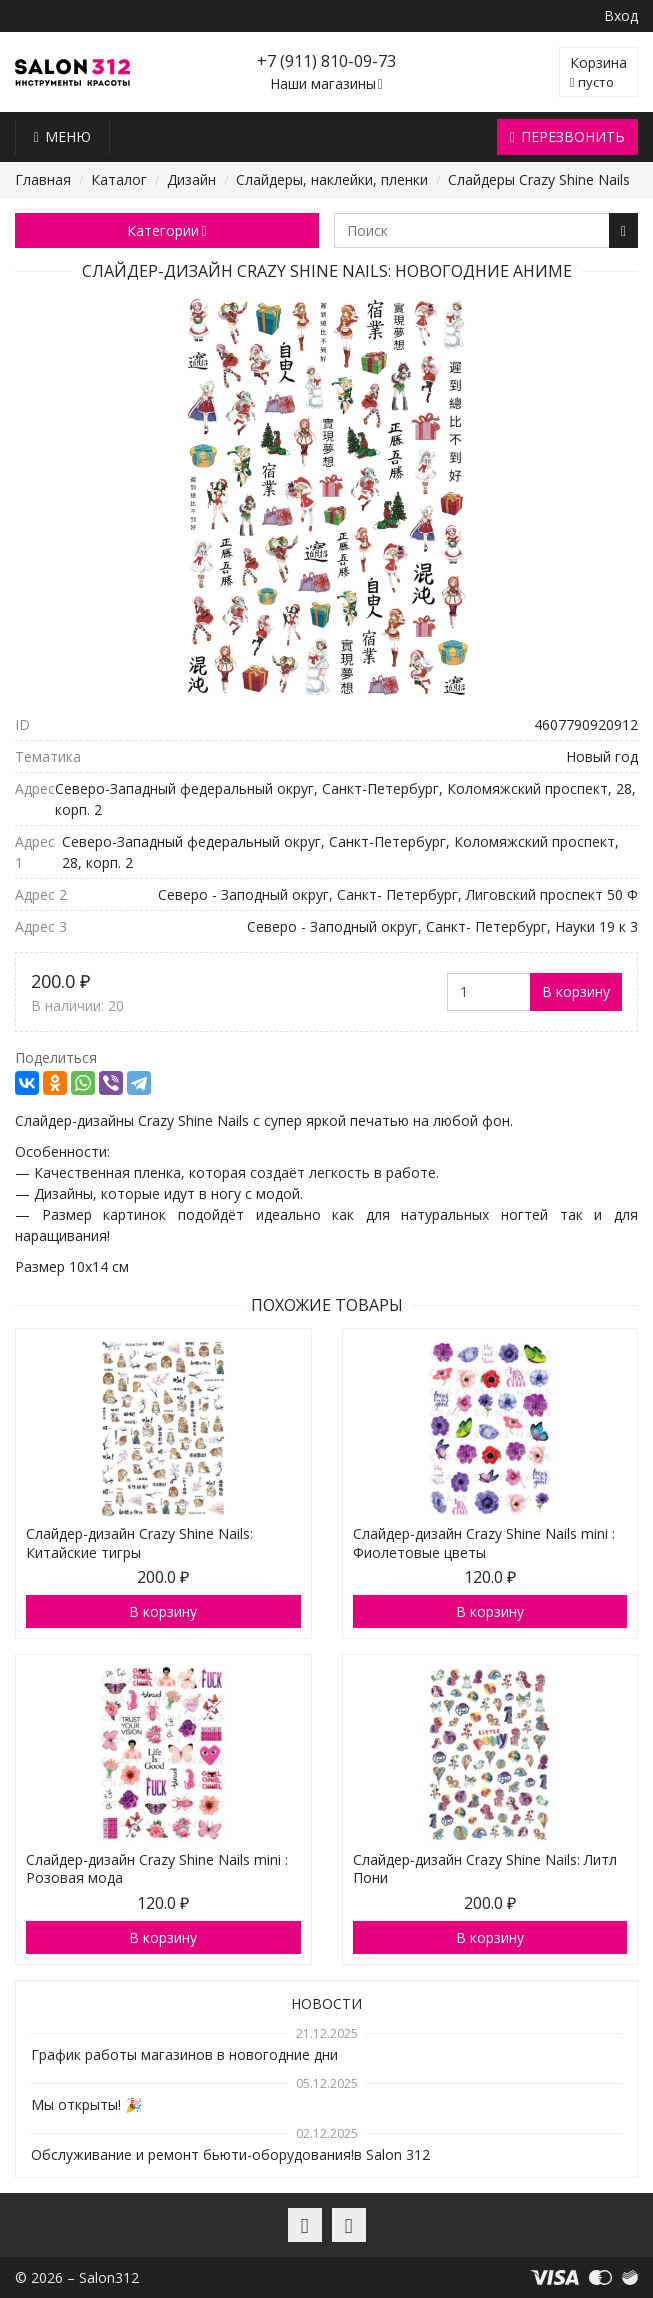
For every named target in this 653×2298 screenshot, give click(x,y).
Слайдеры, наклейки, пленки (332, 179)
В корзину (576, 991)
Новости (326, 2003)
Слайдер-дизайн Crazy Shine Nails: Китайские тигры (139, 1542)
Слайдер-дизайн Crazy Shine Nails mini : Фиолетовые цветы (484, 1542)
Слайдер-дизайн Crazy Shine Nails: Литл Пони (485, 1868)
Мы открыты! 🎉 (86, 2104)
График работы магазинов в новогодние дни (184, 2054)
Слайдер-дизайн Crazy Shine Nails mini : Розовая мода (157, 1868)
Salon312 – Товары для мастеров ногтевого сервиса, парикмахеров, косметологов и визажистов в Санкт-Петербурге (72, 72)
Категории (166, 230)
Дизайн (191, 179)
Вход (621, 15)
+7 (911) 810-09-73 (326, 61)
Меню (62, 136)
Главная (43, 179)
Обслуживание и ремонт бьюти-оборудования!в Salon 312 (230, 2154)
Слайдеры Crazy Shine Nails (539, 179)
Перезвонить (567, 136)
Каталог (119, 179)
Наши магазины (326, 84)
